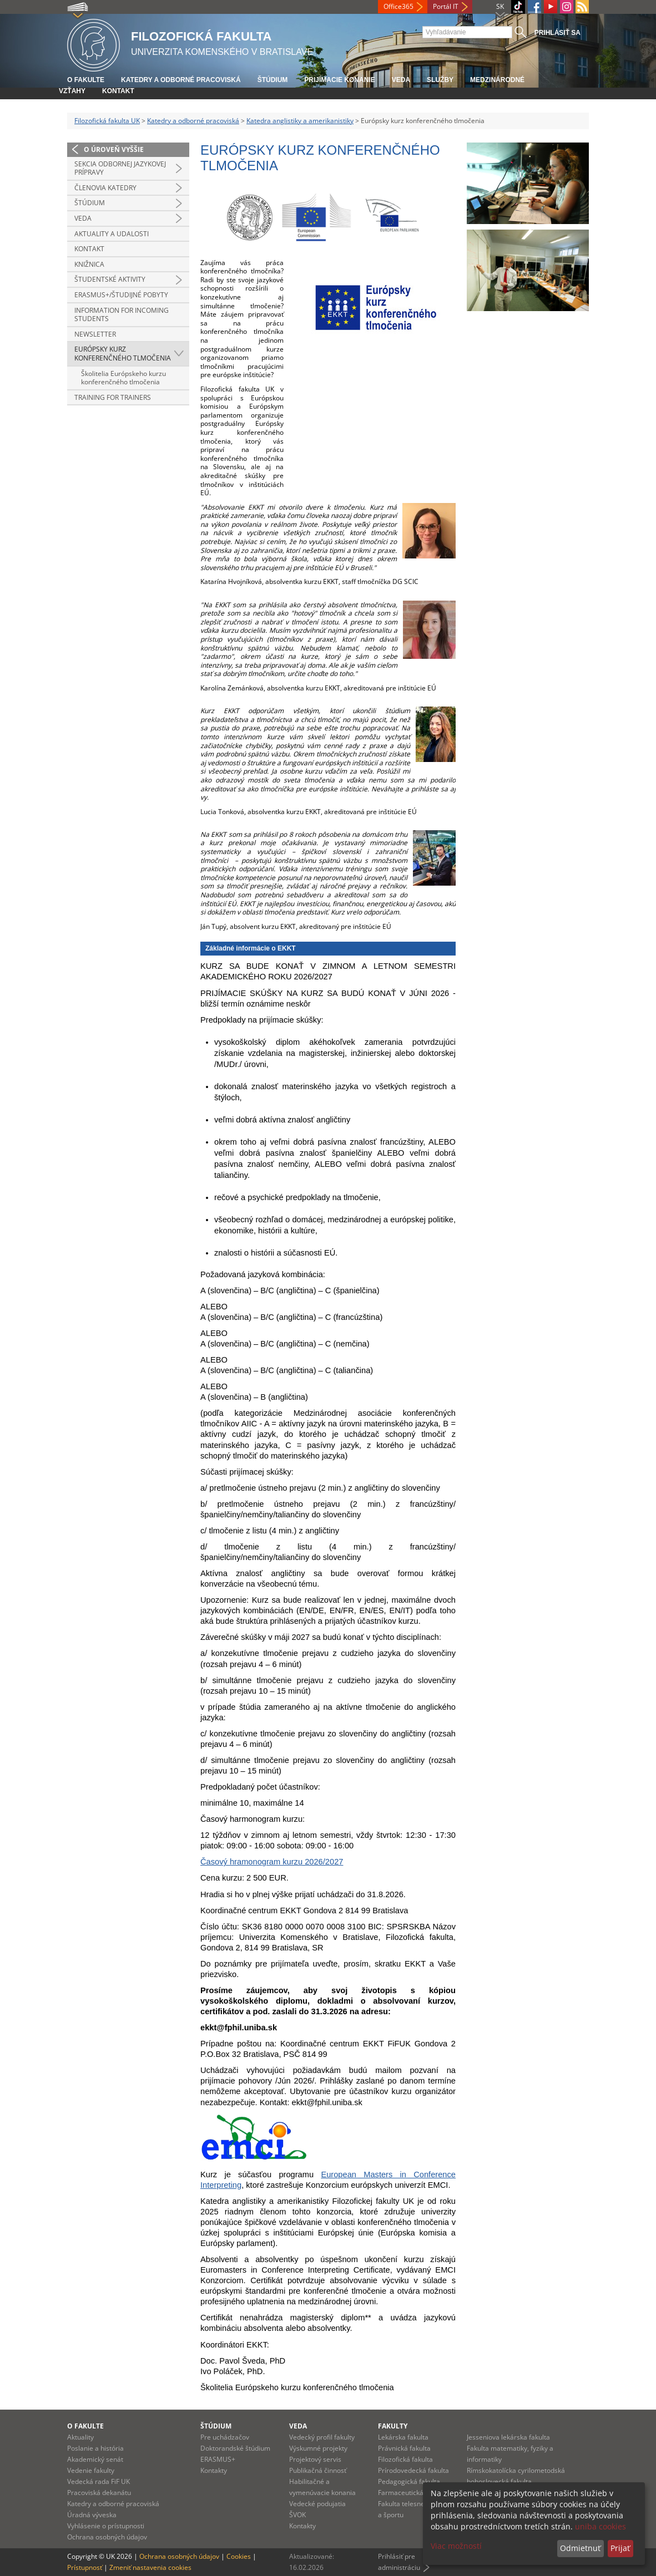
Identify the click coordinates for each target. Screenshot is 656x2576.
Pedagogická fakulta (409, 2481)
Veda (401, 80)
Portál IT (445, 6)
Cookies (238, 2556)
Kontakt (118, 91)
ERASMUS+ (217, 2459)
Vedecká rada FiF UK (98, 2481)
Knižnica (89, 264)
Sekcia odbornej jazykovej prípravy (120, 168)
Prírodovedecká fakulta (413, 2470)
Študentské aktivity (109, 279)
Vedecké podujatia (317, 2503)
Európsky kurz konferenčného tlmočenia (122, 353)
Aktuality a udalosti (111, 233)
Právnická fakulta (404, 2448)
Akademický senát (95, 2459)
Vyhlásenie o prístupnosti (105, 2526)
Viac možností (456, 2546)
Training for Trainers (112, 397)
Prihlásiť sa (557, 33)
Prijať (620, 2548)
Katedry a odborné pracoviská (181, 80)
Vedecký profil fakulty (322, 2437)
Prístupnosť (84, 2567)
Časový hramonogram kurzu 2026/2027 (271, 1861)
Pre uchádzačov (224, 2437)
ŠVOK (297, 2514)
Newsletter (95, 334)
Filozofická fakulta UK (107, 120)
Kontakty (213, 2470)
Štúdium (273, 80)
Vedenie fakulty (90, 2470)
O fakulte (85, 80)
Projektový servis (315, 2459)
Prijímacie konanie (339, 80)
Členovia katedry (105, 187)
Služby (440, 80)
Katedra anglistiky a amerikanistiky (300, 120)
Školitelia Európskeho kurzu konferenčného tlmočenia (123, 378)
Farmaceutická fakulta (412, 2492)
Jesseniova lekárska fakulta (508, 2437)
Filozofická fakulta (405, 2459)
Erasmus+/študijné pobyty (121, 294)
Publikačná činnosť (317, 2470)
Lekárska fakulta (403, 2437)
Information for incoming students (121, 315)
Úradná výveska (92, 2514)
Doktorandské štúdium (235, 2448)
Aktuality (80, 2437)
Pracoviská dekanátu (99, 2492)
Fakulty (392, 2426)
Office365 (398, 6)
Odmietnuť (580, 2548)
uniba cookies (600, 2526)
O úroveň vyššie (114, 149)
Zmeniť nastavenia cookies (150, 2567)
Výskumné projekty (318, 2448)
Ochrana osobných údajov (107, 2537)
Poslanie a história (95, 2448)
